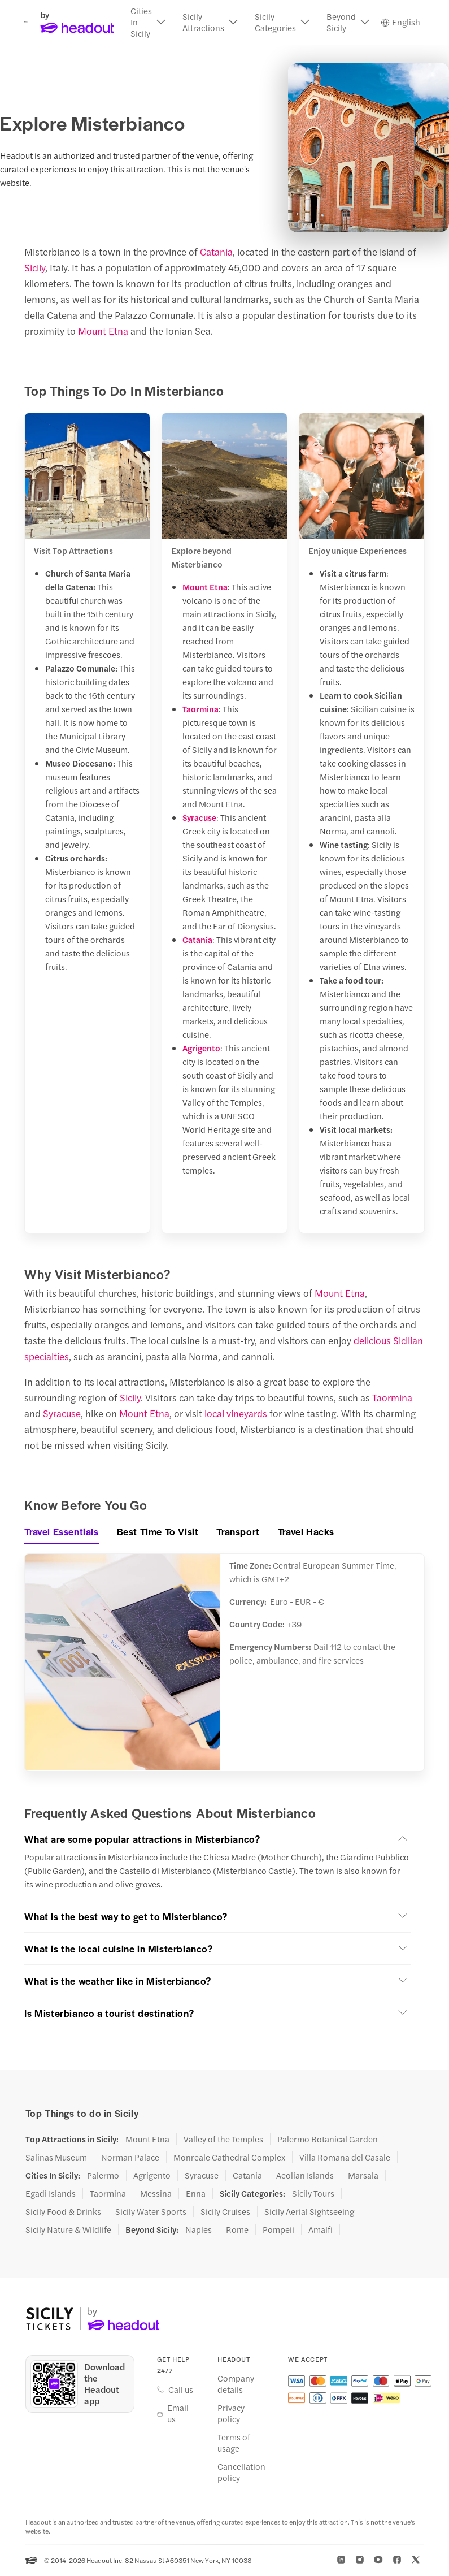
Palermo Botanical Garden (327, 2139)
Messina (156, 2194)
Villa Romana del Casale (344, 2157)
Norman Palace (130, 2157)
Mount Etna (103, 331)
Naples (198, 2230)
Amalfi (320, 2230)
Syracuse (199, 818)
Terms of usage (233, 2443)
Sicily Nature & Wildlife (68, 2230)
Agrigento (201, 1048)
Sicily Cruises (225, 2212)
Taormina (200, 709)
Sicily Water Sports (150, 2212)
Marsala (363, 2175)
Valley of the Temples (223, 2139)
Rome (237, 2230)
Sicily (34, 268)
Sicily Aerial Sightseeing (309, 2212)
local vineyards (235, 1414)
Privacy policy (231, 2414)
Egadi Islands (50, 2194)
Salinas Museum (56, 2157)
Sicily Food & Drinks (63, 2212)
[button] (147, 23)
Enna (196, 2194)
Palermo (103, 2175)
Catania (216, 252)
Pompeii (278, 2230)
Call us (180, 2390)
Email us (178, 2414)
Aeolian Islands (305, 2175)
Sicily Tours (313, 2194)
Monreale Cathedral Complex (229, 2157)
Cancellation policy (241, 2473)
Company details (235, 2385)
